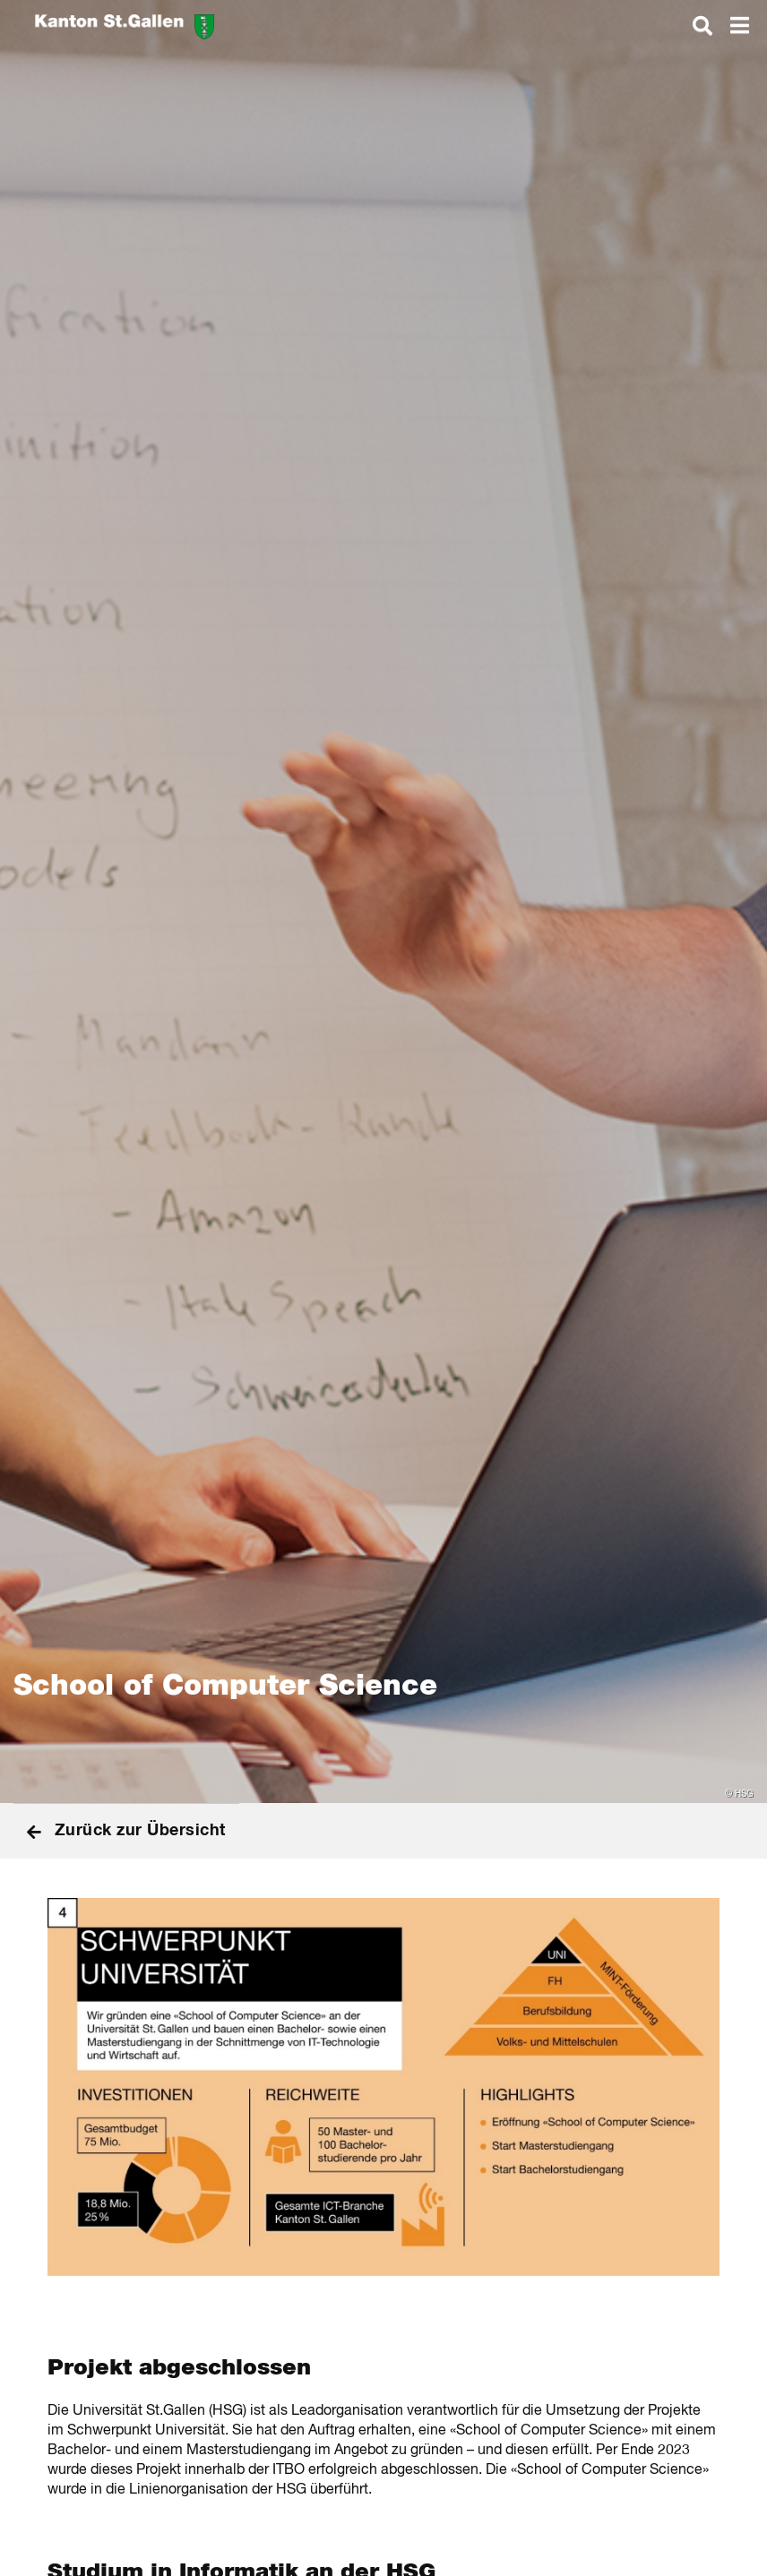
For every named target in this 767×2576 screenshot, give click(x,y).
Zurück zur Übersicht (126, 1831)
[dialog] (702, 25)
